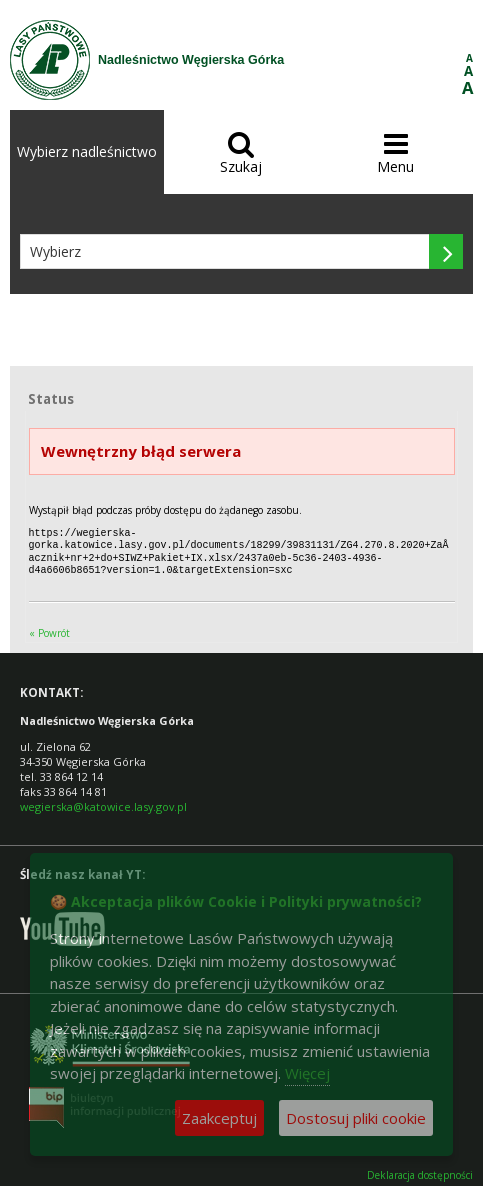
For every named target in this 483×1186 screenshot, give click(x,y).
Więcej (307, 1073)
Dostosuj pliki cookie (356, 1118)
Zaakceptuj (219, 1118)
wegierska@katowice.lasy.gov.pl (103, 802)
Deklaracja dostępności (420, 1171)
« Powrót (49, 629)
